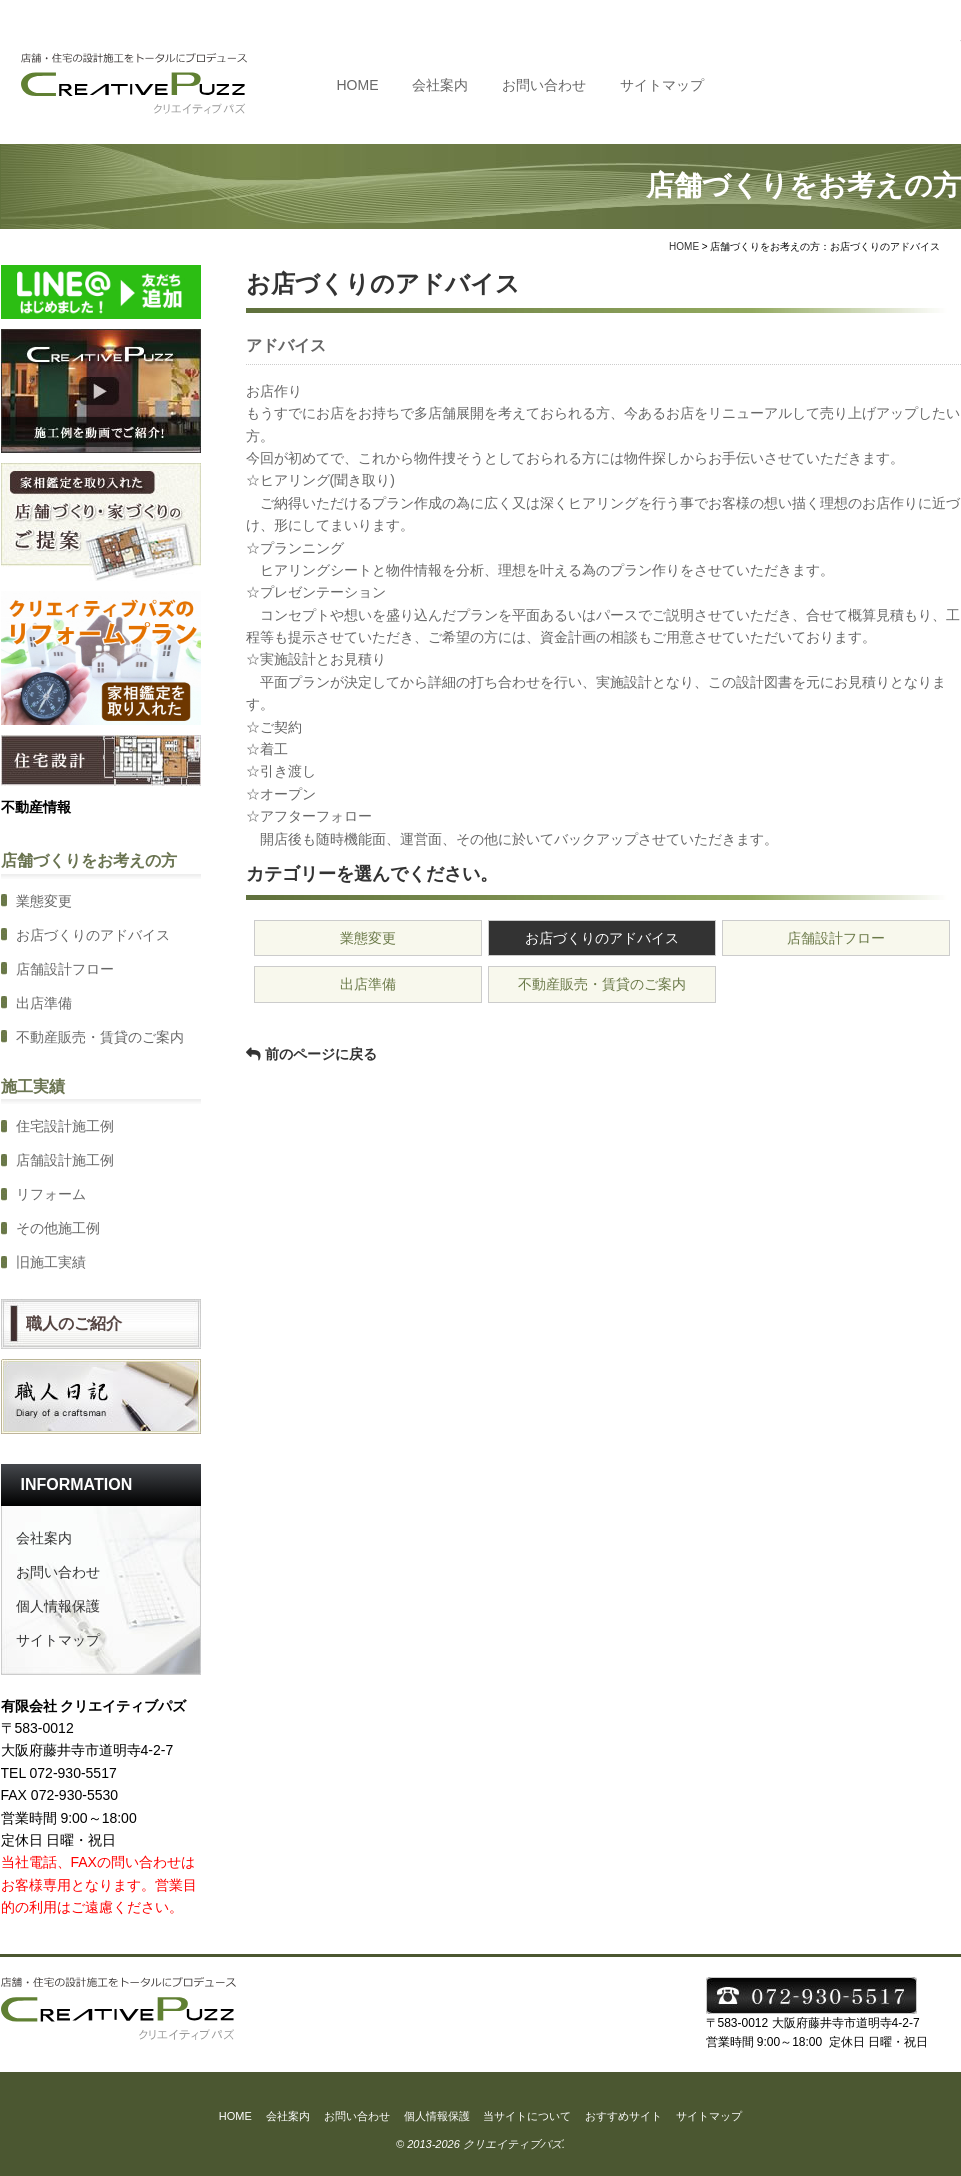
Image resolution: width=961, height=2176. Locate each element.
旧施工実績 (51, 1262)
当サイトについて (527, 2116)
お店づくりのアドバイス (602, 938)
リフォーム (51, 1194)
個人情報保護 (58, 1606)
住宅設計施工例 (65, 1126)
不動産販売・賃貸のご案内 (602, 984)
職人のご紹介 (74, 1323)
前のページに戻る (321, 1054)
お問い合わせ (544, 85)
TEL (862, 84)
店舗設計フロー (836, 938)
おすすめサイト (623, 2116)
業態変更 (368, 938)
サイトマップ (662, 85)
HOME (358, 85)
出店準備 (368, 984)
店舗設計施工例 (65, 1160)
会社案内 (440, 85)
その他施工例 (58, 1228)
